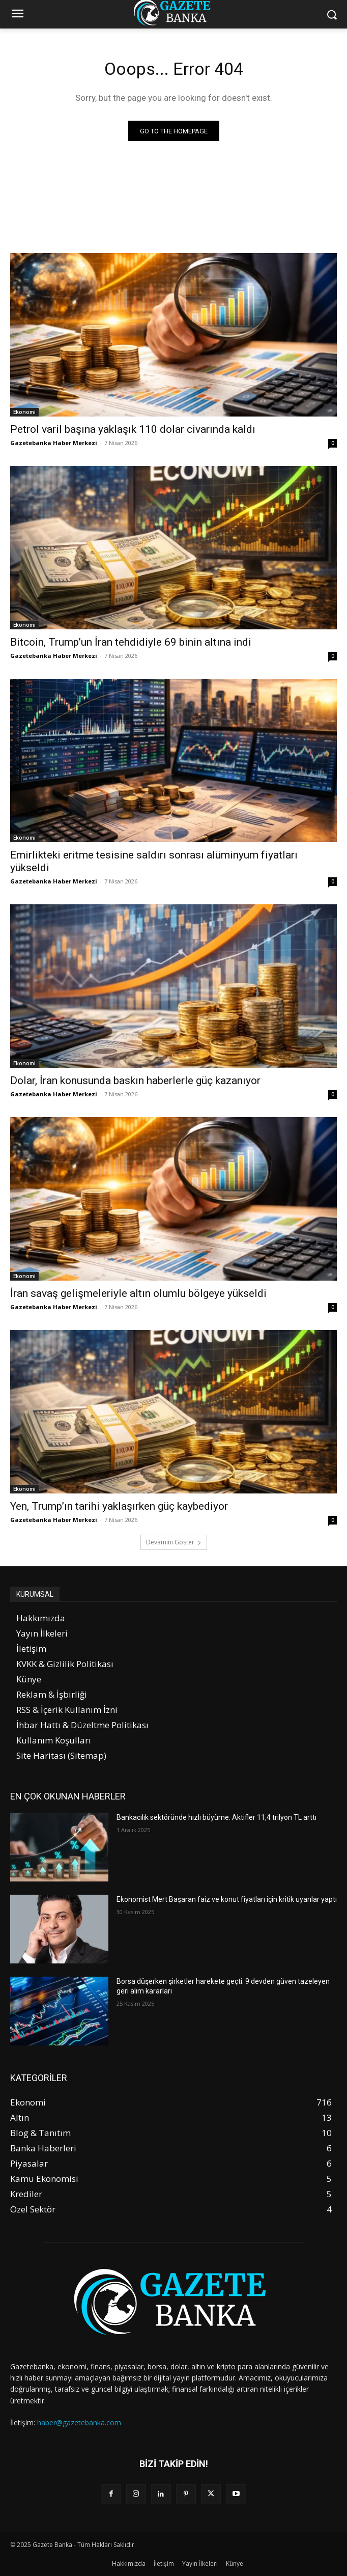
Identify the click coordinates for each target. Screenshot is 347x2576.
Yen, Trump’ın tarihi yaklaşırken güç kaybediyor (119, 1506)
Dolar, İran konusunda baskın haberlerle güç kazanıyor (135, 1080)
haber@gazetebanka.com (79, 2422)
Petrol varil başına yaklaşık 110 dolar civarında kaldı (132, 429)
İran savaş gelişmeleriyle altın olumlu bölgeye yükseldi (138, 1293)
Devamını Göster (173, 1542)
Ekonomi (24, 412)
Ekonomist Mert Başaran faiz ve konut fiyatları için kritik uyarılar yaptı (227, 1899)
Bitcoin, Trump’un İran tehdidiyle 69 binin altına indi (130, 642)
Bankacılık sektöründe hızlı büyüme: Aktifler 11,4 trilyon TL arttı (216, 1817)
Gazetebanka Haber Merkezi (53, 443)
